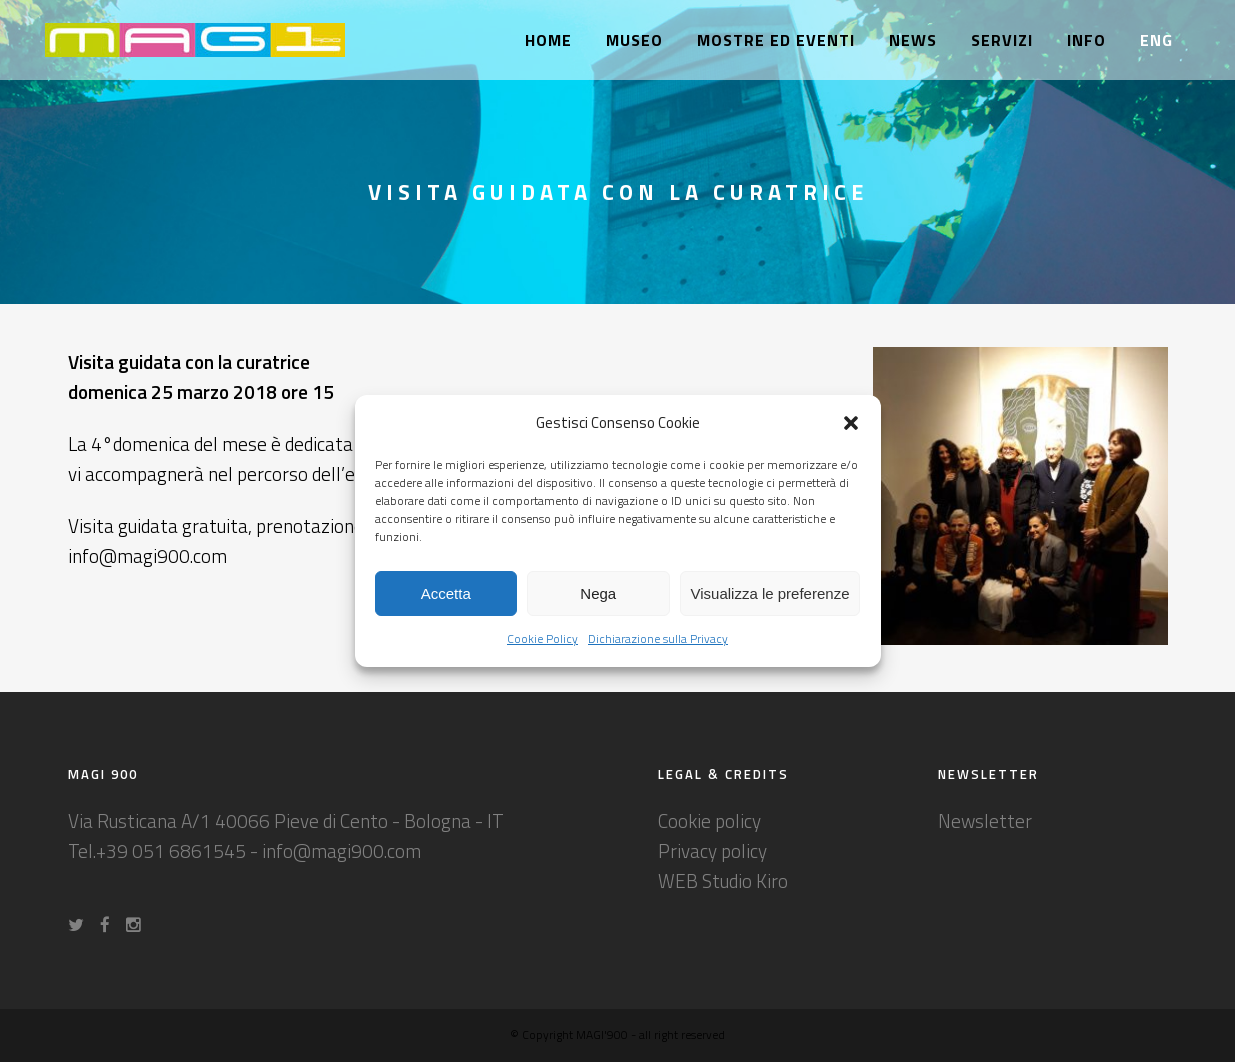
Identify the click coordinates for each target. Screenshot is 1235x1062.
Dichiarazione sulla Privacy (658, 638)
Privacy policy (712, 850)
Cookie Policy (542, 638)
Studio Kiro (745, 880)
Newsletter (985, 820)
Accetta (446, 593)
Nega (598, 593)
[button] (851, 423)
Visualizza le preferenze (770, 593)
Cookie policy (709, 820)
